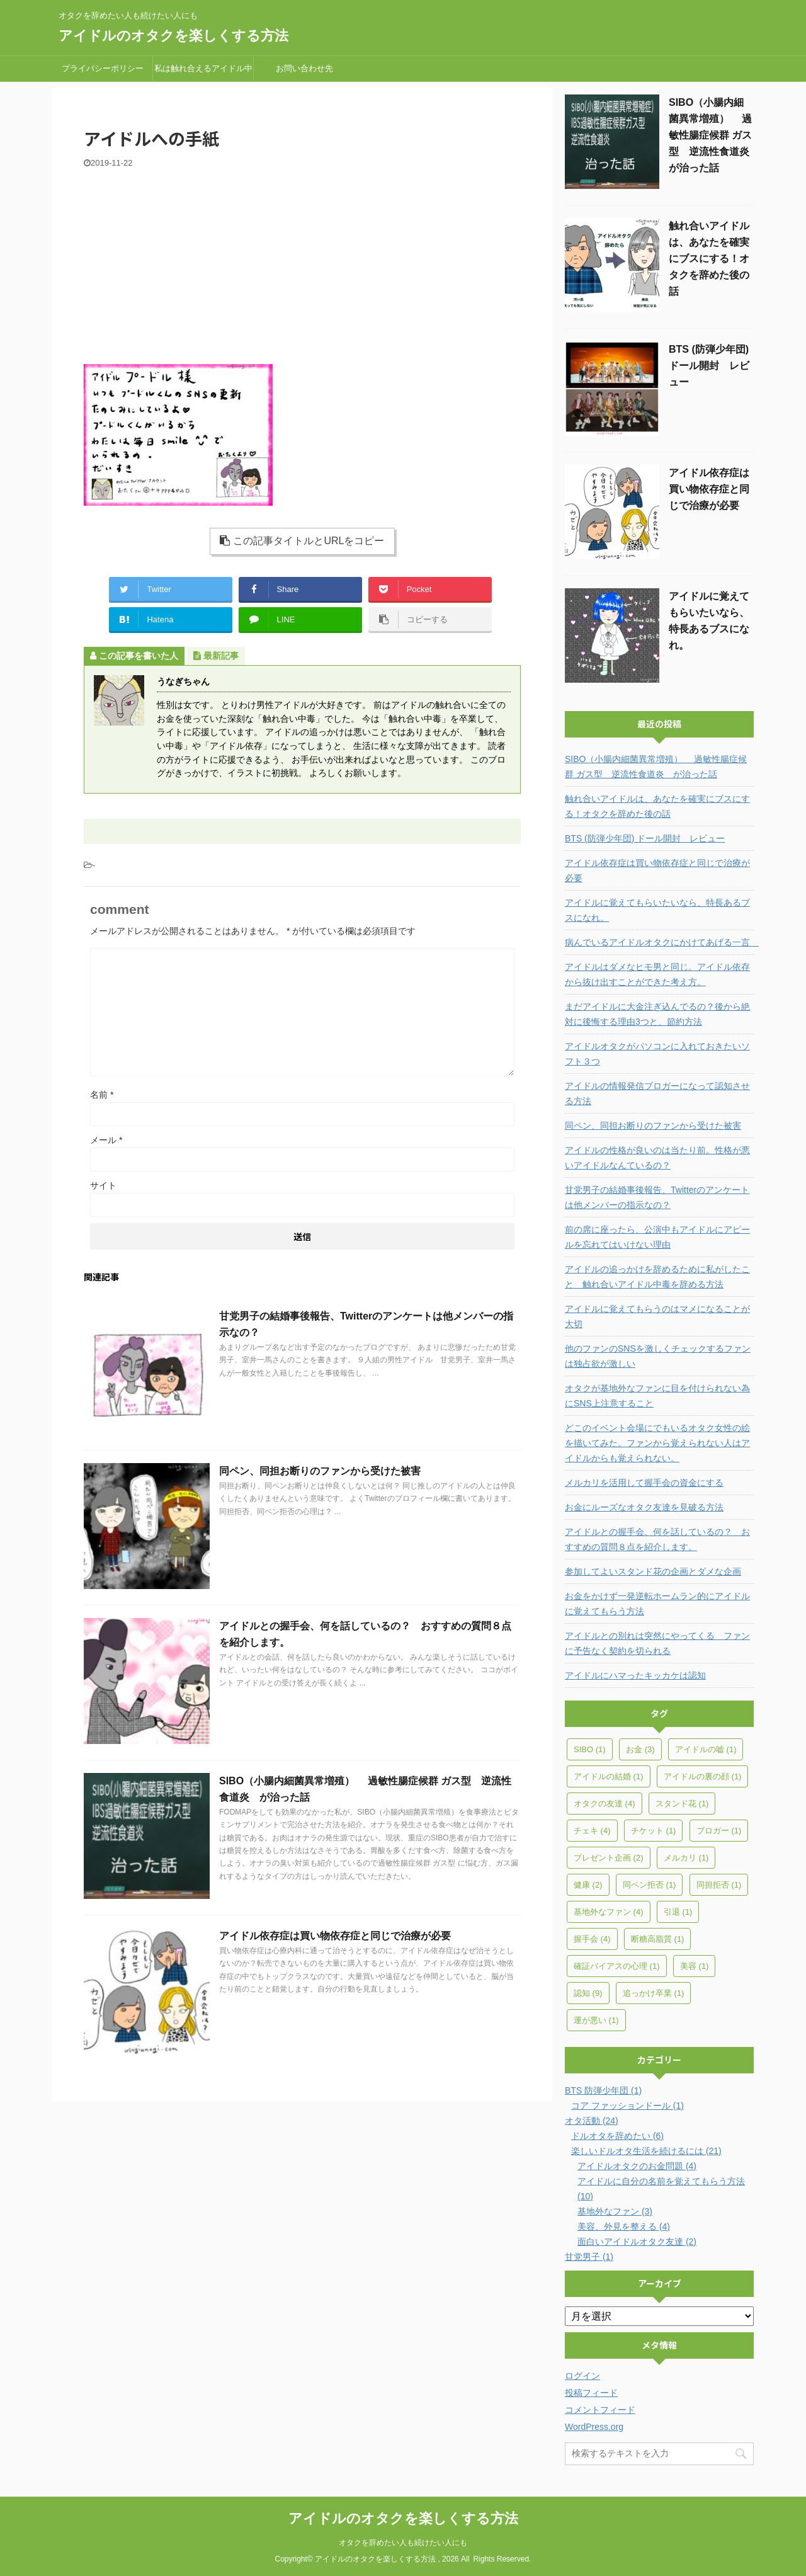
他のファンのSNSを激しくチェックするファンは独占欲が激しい (658, 1356)
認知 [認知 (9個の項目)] (588, 1993)
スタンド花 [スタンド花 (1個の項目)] (682, 1803)
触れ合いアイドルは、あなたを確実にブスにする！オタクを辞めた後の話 (709, 258)
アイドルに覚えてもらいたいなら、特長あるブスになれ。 (657, 910)
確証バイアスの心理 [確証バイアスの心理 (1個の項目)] (617, 1966)
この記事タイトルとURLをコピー (302, 540)
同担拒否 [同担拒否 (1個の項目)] (719, 1884)
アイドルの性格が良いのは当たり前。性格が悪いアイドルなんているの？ (657, 1157)
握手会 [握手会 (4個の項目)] (592, 1939)
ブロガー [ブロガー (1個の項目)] (719, 1830)
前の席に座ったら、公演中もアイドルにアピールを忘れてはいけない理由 (657, 1237)
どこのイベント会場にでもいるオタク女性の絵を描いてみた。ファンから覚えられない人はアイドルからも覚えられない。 (657, 1443)
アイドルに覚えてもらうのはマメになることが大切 (657, 1316)
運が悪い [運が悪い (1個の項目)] (596, 2020)
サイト (103, 1185)
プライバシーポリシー (103, 68)
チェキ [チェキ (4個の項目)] (592, 1830)
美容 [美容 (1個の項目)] (694, 1966)
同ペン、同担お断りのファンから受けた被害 (320, 1471)
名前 (101, 1095)
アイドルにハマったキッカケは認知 (635, 1675)
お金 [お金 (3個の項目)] (640, 1749)
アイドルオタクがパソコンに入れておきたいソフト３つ (657, 1053)
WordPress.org (594, 2427)
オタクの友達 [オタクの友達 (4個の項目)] (604, 1803)
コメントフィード (600, 2410)
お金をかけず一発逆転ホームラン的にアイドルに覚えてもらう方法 (657, 1603)
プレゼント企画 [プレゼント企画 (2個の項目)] (609, 1857)
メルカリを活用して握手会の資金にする (644, 1483)
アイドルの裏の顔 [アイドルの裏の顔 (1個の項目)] (703, 1776)
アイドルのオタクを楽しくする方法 (173, 35)
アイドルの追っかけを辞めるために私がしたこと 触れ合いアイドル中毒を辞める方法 (657, 1276)
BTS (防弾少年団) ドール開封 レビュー (709, 365)
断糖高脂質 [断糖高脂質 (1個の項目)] (657, 1939)
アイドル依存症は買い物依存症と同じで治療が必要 (335, 1935)
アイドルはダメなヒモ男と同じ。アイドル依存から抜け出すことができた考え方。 (657, 974)
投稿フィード (591, 2393)
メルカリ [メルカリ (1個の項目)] (686, 1857)
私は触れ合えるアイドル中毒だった (203, 72)
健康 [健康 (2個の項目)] (588, 1884)
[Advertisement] (302, 263)
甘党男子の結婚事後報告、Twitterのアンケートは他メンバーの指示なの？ (657, 1197)
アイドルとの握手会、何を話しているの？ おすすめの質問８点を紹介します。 (657, 1539)
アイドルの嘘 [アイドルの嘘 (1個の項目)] (706, 1749)
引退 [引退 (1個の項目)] (678, 1912)
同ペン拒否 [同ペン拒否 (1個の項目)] (649, 1884)
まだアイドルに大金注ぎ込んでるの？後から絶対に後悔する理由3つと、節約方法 (657, 1014)
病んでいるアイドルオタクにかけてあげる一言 (659, 942)
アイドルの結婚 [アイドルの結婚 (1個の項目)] (609, 1776)
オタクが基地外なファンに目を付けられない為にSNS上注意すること (657, 1395)
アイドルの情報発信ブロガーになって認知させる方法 (657, 1093)
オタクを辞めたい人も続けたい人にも (403, 2542)
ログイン (582, 2376)
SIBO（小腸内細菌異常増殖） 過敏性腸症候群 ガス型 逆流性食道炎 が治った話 (714, 135)
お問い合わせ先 (304, 68)
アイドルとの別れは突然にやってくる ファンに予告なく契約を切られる (657, 1643)
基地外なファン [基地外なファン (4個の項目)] (609, 1912)
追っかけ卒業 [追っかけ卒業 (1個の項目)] (653, 1993)
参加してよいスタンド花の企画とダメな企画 (653, 1571)
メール (106, 1140)
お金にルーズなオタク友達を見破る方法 (644, 1507)
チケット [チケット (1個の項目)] (653, 1830)
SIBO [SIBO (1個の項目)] (590, 1749)
